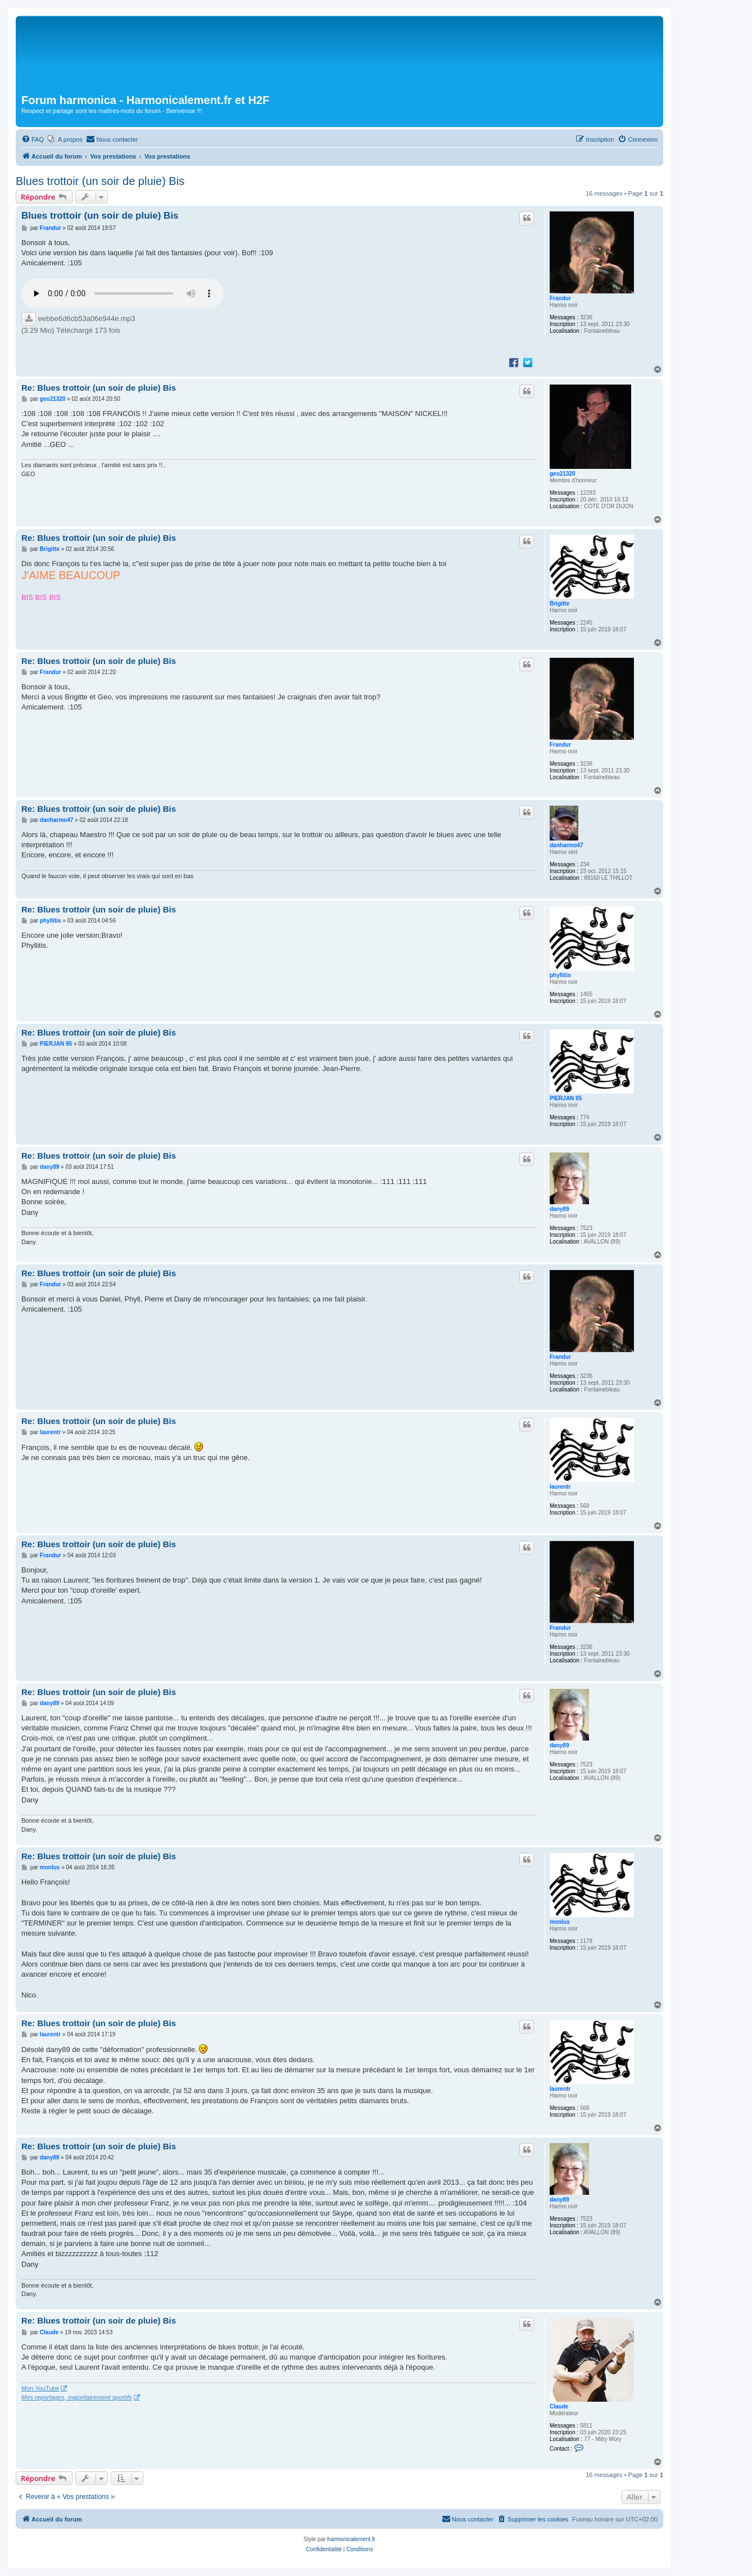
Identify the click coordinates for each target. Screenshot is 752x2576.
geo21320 (563, 474)
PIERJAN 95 (566, 1098)
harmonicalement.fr (351, 2539)
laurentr (560, 1487)
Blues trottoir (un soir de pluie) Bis (100, 181)
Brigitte (559, 603)
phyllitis (560, 975)
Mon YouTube (40, 2388)
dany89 (559, 1209)
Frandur (560, 298)
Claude (559, 2406)
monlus (560, 1922)
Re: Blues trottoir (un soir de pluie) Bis (98, 387)
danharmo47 (566, 845)
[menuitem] (32, 139)
